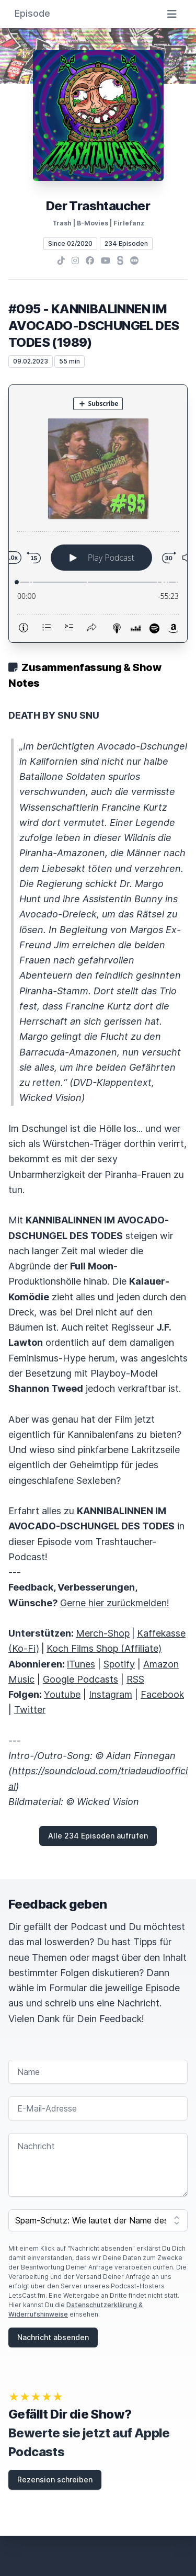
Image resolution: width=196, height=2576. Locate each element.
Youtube (62, 1694)
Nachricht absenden (53, 2337)
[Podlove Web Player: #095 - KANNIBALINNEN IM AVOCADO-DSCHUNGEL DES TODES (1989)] (98, 513)
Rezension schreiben (55, 2479)
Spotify (119, 1664)
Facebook (162, 1694)
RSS (135, 1679)
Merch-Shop (103, 1633)
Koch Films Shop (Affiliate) (104, 1648)
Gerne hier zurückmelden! (114, 1602)
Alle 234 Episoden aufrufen (98, 1835)
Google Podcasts (80, 1679)
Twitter (29, 1709)
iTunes (81, 1664)
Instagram (110, 1694)
